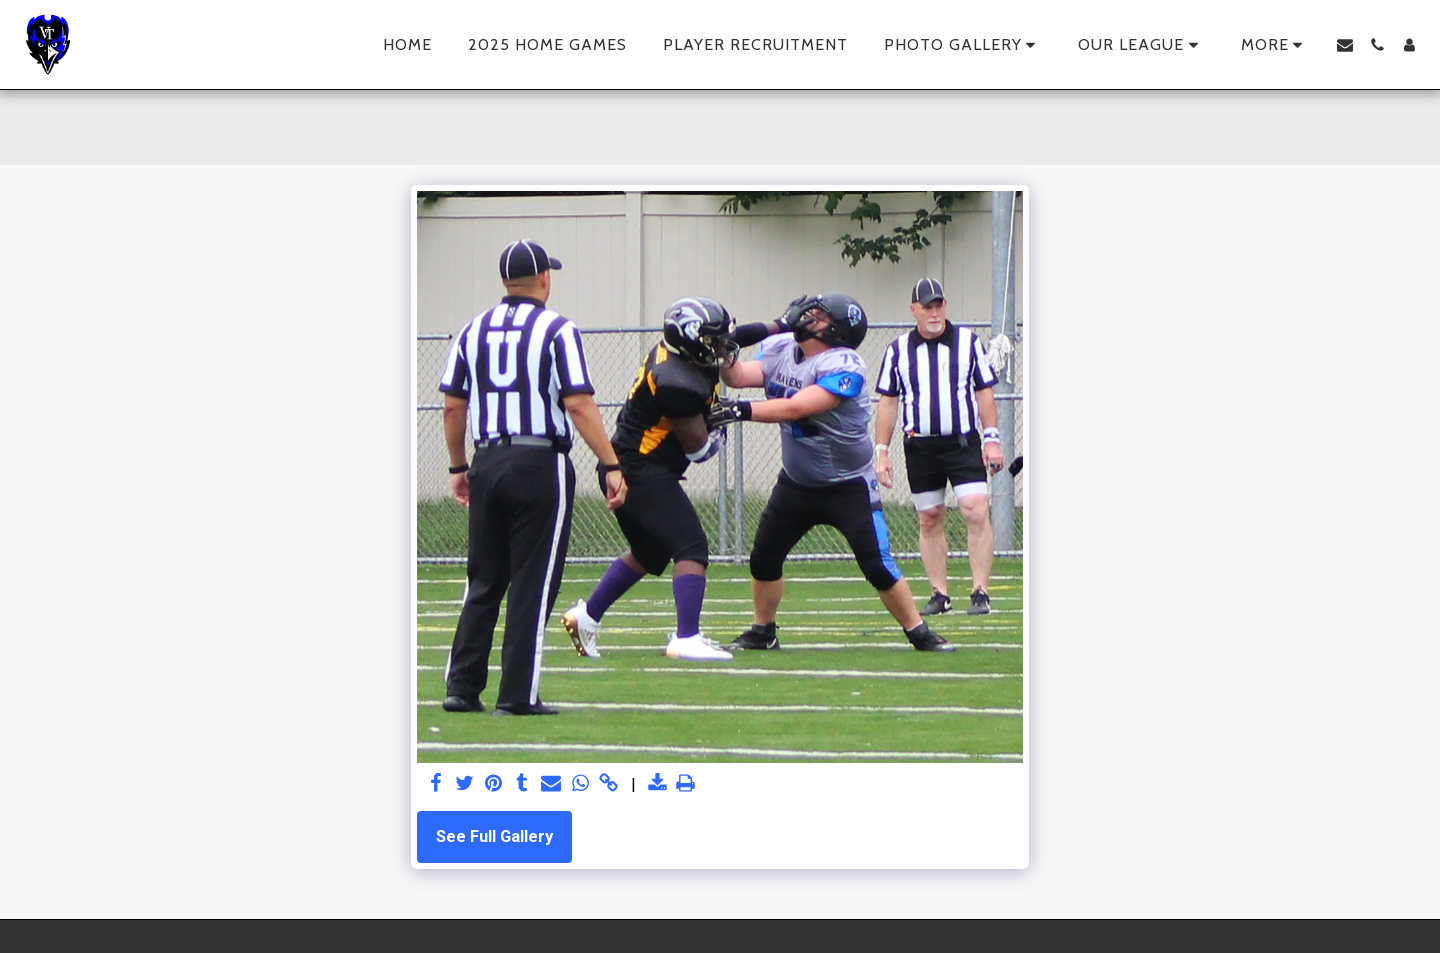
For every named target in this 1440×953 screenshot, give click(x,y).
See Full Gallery (494, 836)
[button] (963, 45)
